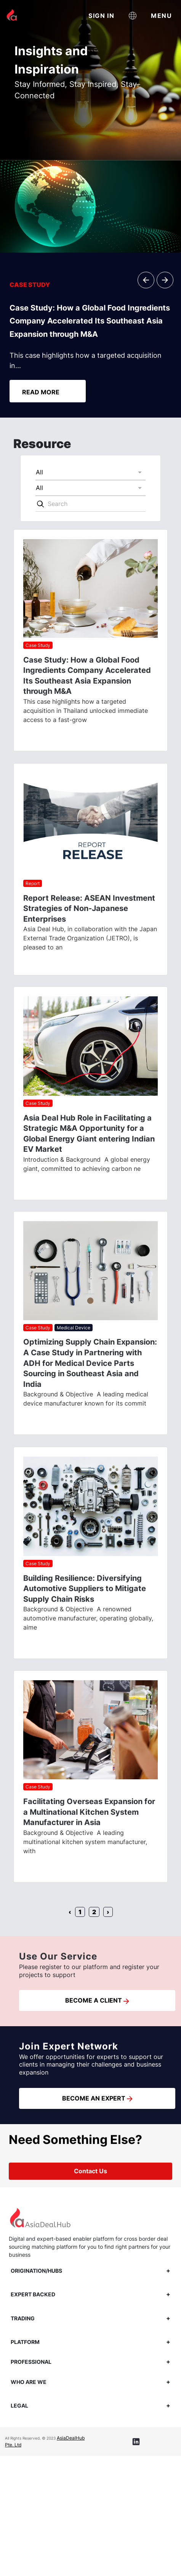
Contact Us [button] (90, 2171)
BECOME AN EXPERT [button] (97, 2098)
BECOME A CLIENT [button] (97, 2000)
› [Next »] (108, 1912)
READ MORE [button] (40, 392)
